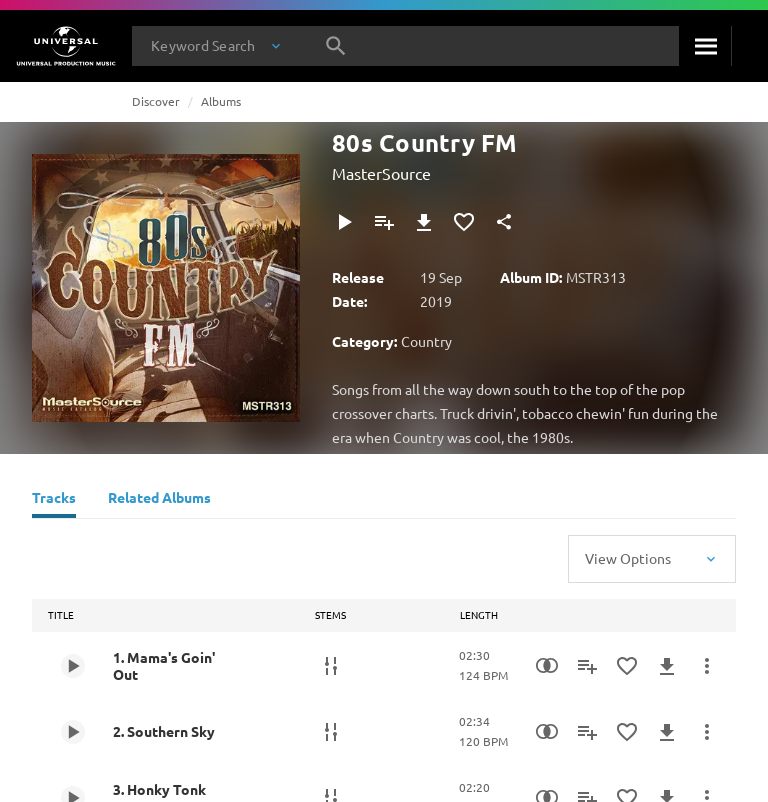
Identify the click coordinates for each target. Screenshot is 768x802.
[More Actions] (707, 666)
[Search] (705, 46)
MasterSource (381, 173)
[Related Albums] (159, 500)
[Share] (504, 222)
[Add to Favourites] (464, 222)
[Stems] (331, 666)
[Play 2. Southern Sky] (73, 732)
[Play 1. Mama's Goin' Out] (73, 666)
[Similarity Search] (547, 666)
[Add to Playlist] (384, 222)
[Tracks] (54, 500)
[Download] (424, 222)
